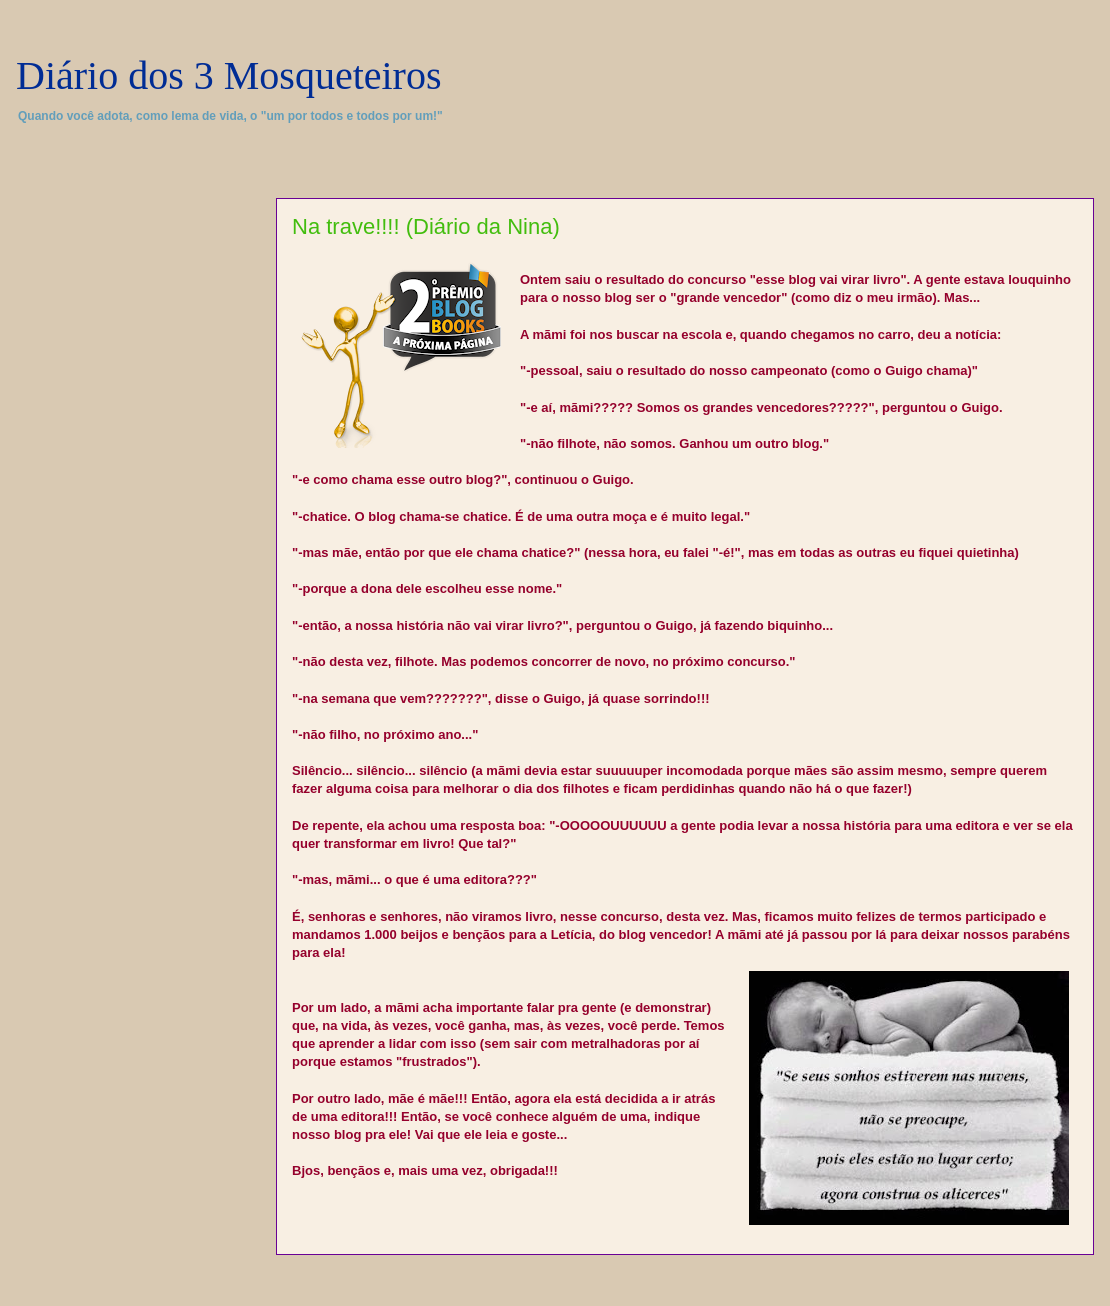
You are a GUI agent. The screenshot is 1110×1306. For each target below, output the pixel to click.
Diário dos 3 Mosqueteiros (229, 75)
